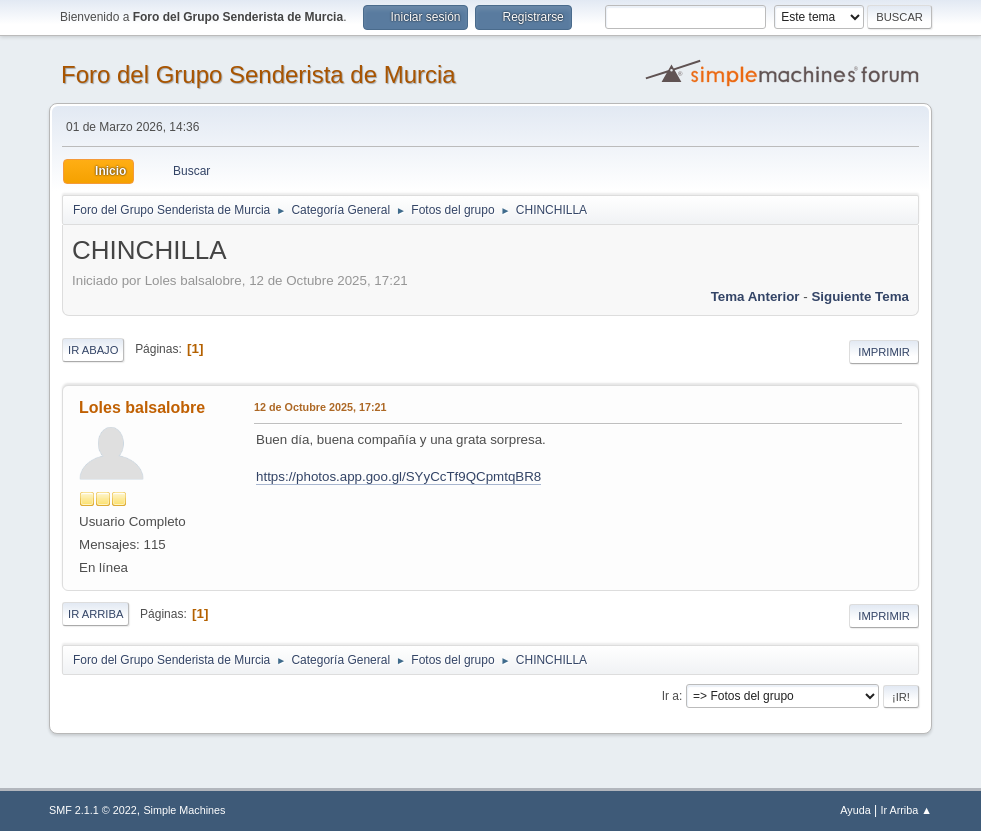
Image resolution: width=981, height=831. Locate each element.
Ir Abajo (93, 350)
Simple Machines (184, 810)
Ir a (670, 696)
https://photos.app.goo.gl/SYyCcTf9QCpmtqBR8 (398, 476)
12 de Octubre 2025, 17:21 (320, 407)
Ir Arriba (95, 614)
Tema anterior (755, 296)
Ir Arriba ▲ (906, 810)
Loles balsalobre (142, 407)
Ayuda (855, 810)
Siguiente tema (860, 296)
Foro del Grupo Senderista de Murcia (258, 74)
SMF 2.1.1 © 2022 (93, 810)
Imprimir (884, 352)
